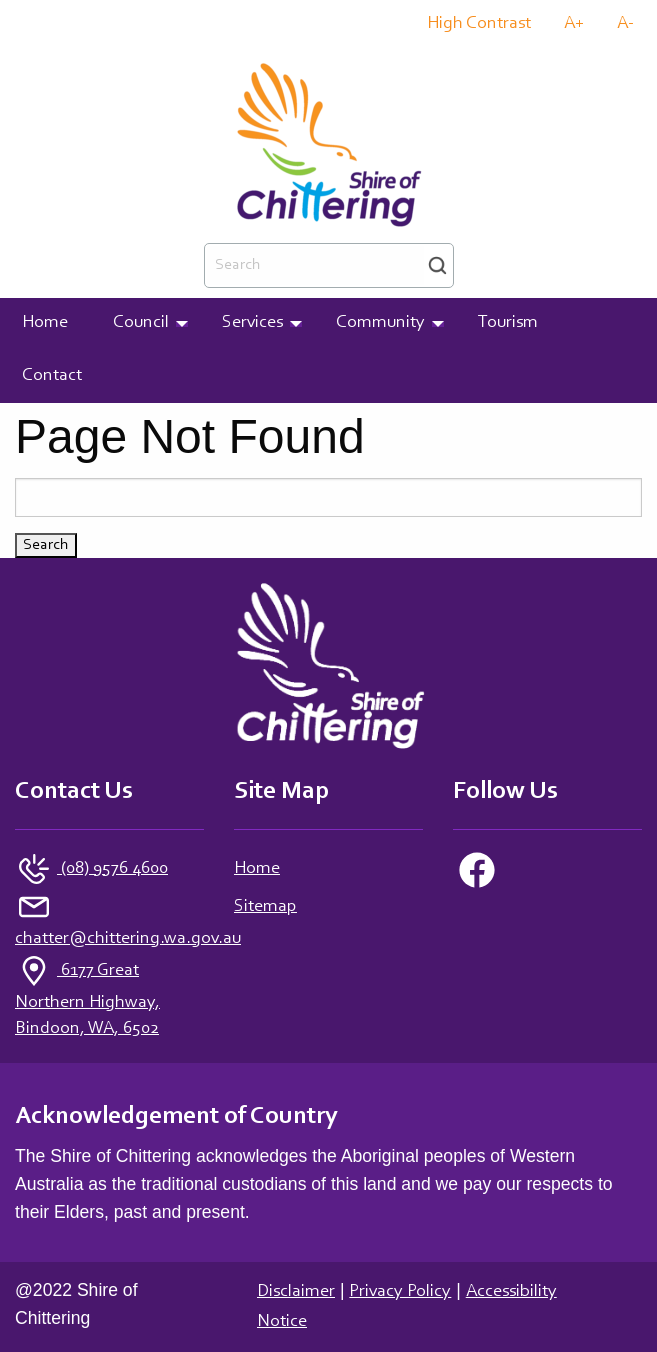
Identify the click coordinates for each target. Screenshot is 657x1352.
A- (625, 24)
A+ (574, 24)
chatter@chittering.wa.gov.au (128, 939)
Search (437, 265)
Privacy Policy (400, 1292)
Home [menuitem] (45, 323)
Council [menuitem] (141, 323)
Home (257, 869)
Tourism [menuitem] (508, 323)
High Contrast (479, 24)
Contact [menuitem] (52, 376)
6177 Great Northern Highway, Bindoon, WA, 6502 (87, 1000)
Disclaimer (296, 1292)
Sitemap (265, 907)
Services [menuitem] (252, 323)
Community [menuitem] (380, 323)
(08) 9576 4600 (112, 869)
